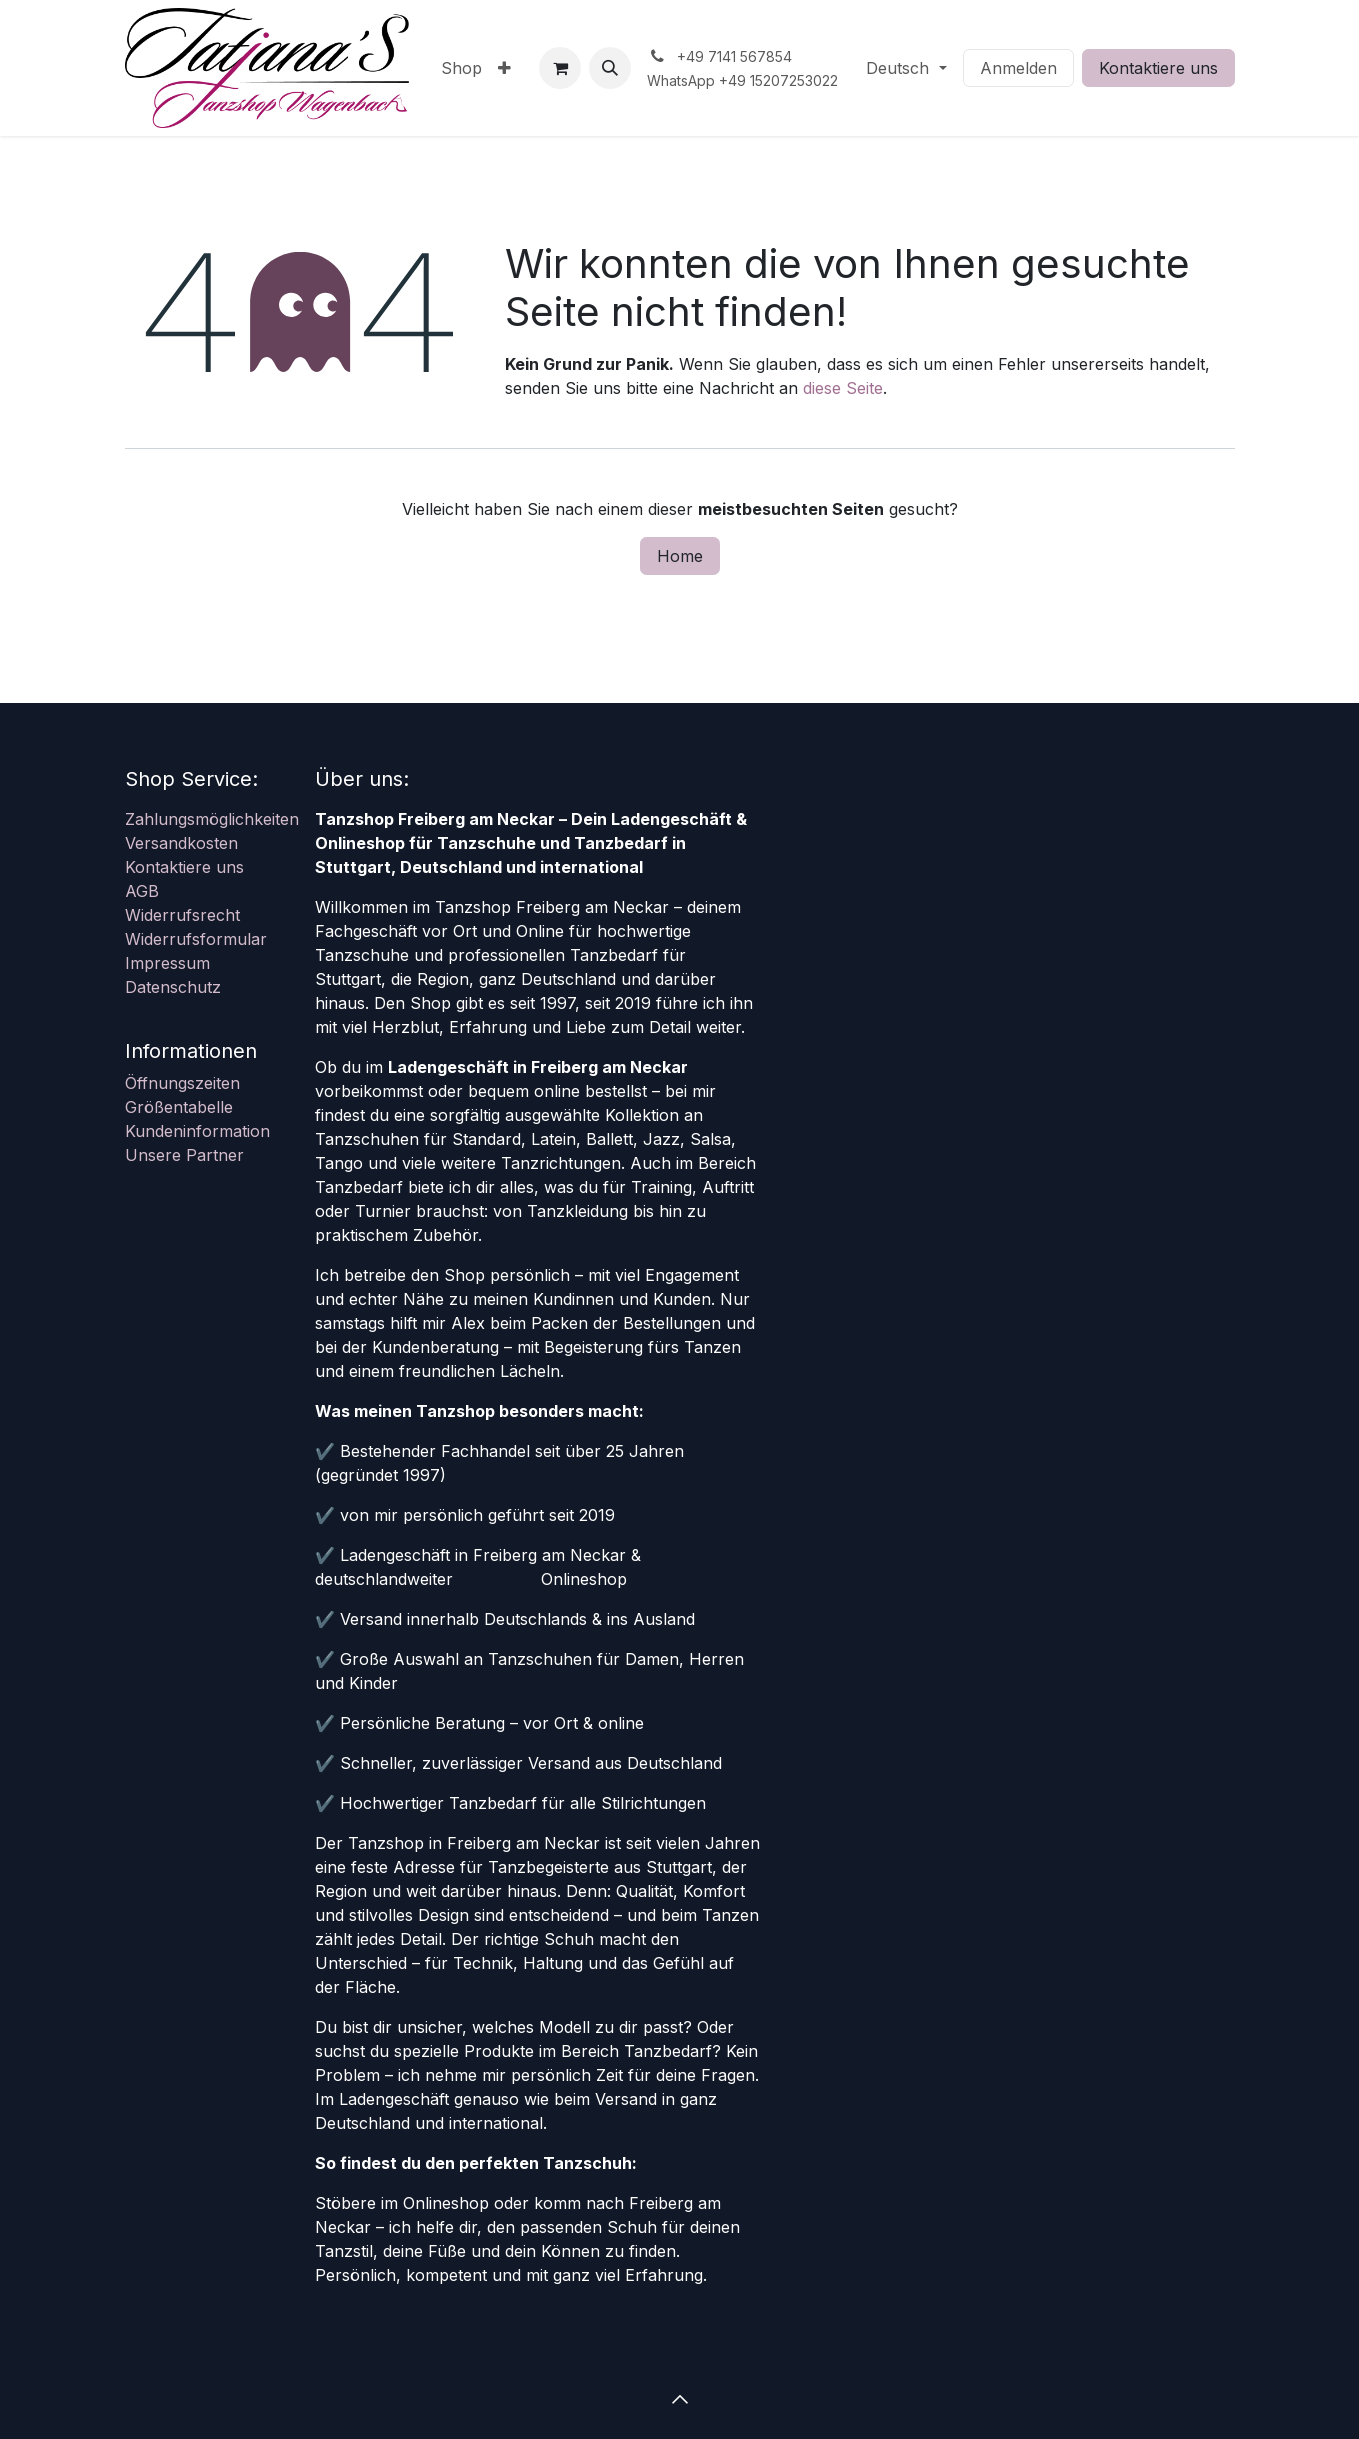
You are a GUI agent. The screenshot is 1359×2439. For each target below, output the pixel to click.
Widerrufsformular (196, 939)
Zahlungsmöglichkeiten (212, 819)
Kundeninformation (197, 1131)
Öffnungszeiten (182, 1083)
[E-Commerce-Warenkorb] (560, 68)
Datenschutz (173, 987)
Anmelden (1018, 68)
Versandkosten (181, 843)
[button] (610, 68)
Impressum (167, 963)
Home (680, 556)
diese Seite (843, 388)
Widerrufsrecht (182, 915)
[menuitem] (461, 68)
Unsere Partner (184, 1155)
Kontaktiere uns (1158, 68)
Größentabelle (179, 1107)
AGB (142, 891)
